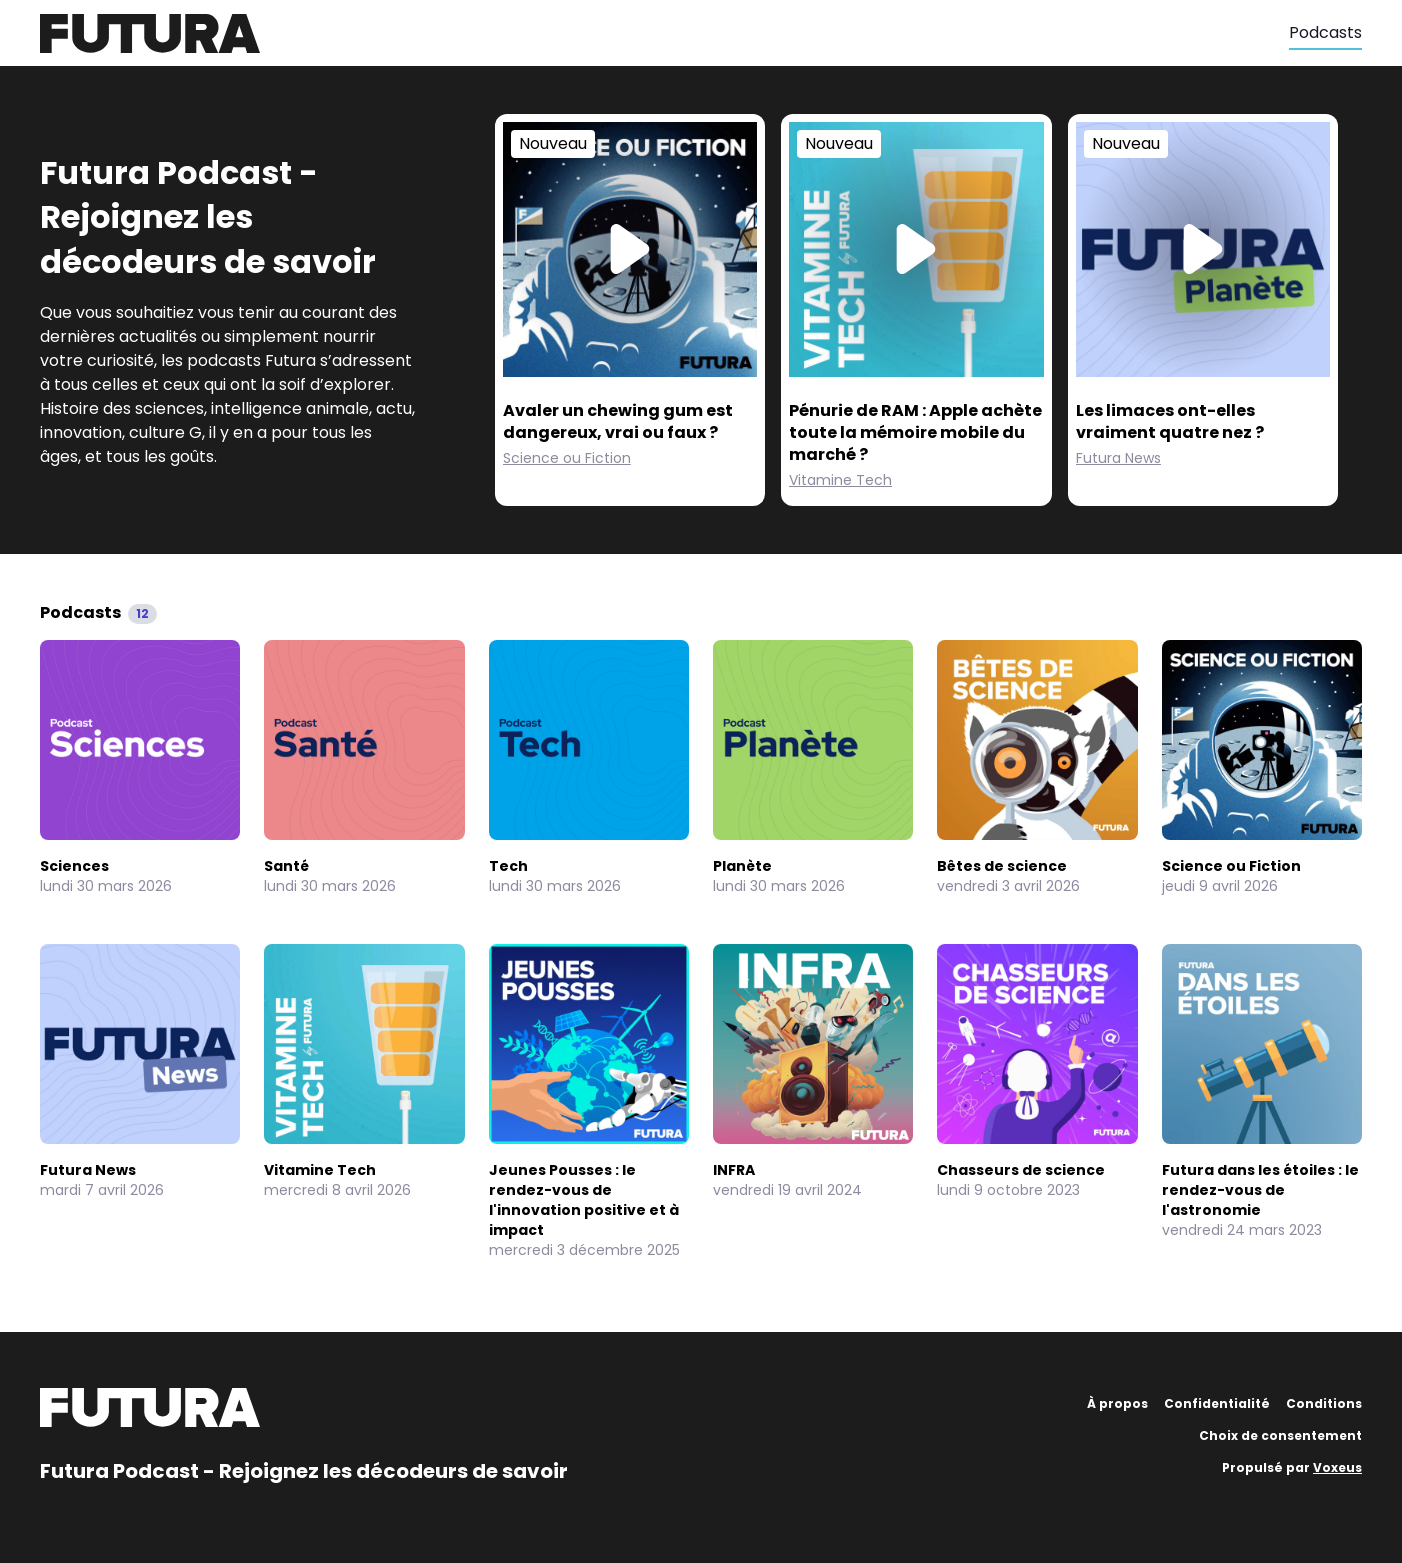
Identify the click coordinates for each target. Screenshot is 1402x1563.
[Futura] (664, 33)
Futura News (1118, 458)
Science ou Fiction (567, 458)
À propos (1117, 1403)
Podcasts (1325, 32)
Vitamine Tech (840, 480)
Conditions (1324, 1403)
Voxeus (1337, 1467)
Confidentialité (1217, 1403)
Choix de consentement (1280, 1435)
